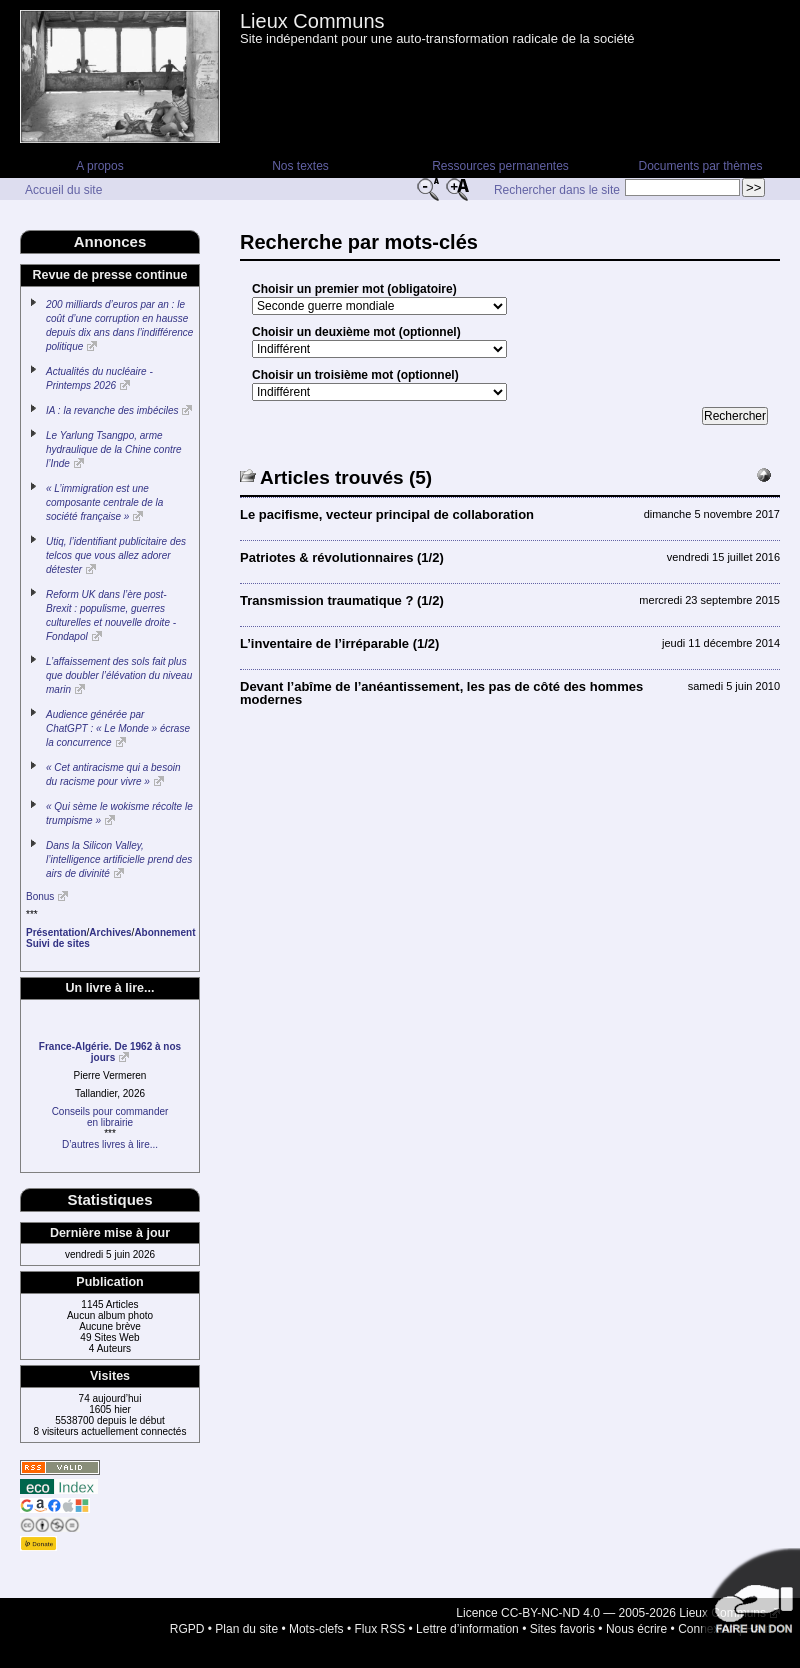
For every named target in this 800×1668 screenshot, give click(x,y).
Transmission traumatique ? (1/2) (342, 600)
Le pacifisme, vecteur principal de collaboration (387, 514)
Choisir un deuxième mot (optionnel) (356, 332)
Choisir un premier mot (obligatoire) (354, 289)
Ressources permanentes (500, 166)
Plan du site (246, 1629)
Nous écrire (636, 1629)
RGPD (187, 1629)
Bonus (40, 896)
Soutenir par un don (750, 1598)
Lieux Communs (312, 21)
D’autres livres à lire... (110, 1144)
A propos (99, 166)
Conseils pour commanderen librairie (110, 1117)
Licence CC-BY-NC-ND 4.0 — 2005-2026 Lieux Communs (611, 1613)
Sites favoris (562, 1629)
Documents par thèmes (700, 166)
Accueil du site (63, 190)
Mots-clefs (316, 1629)
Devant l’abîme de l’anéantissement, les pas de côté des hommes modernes (441, 693)
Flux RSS (380, 1629)
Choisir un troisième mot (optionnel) (355, 375)
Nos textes (300, 166)
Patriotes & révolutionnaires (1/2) (342, 557)
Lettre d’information (467, 1629)
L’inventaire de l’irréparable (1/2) (339, 643)
